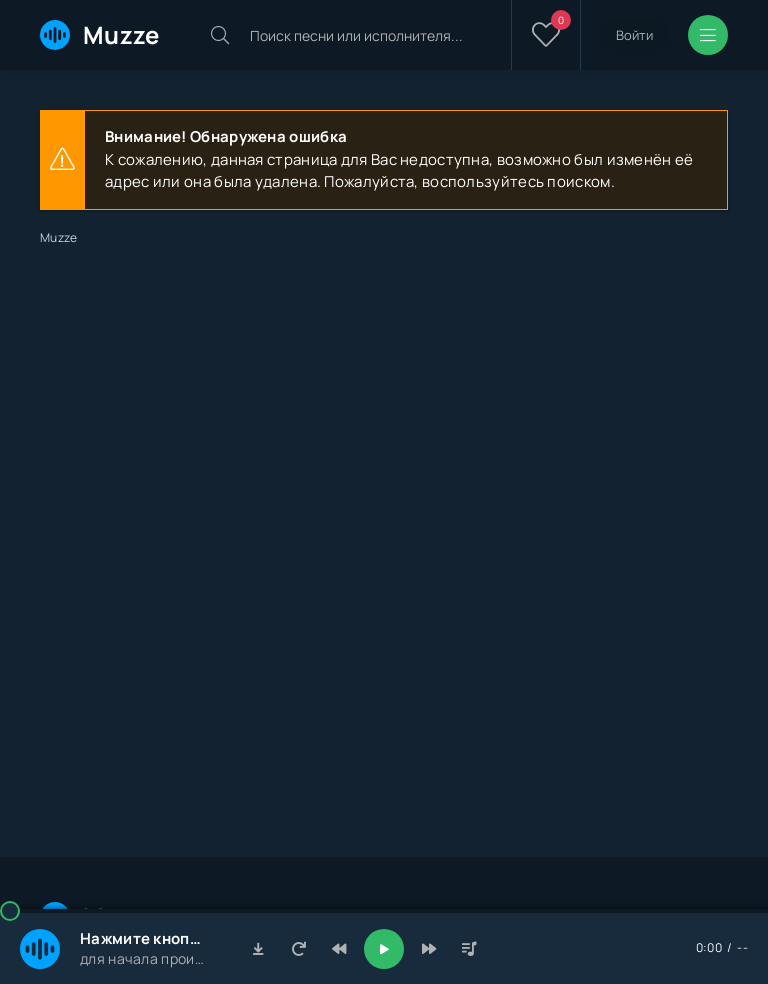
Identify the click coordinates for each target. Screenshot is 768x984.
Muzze (100, 34)
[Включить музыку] (384, 949)
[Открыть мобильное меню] (708, 35)
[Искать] (220, 35)
